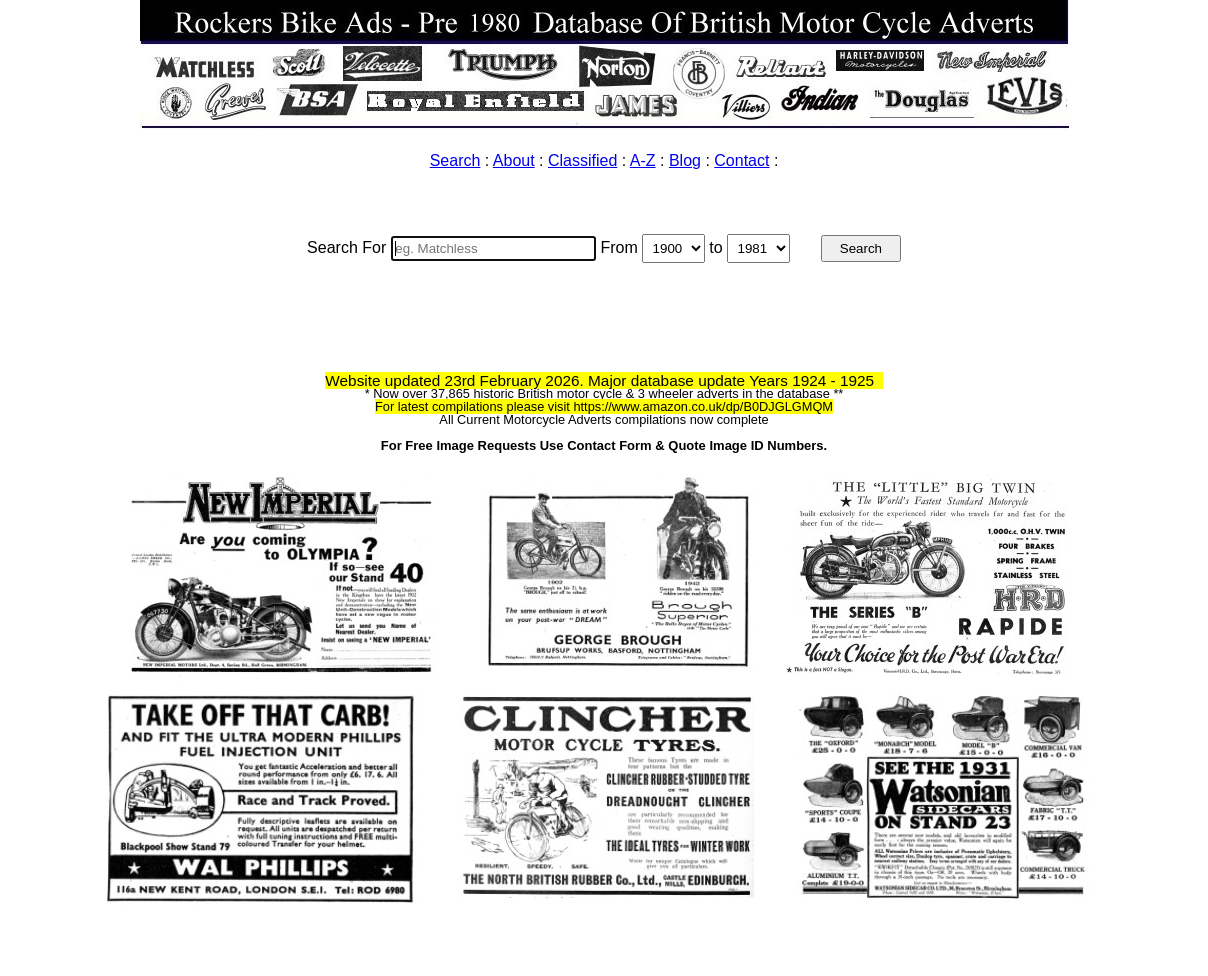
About (514, 160)
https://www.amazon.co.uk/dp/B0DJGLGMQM (703, 406)
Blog (685, 160)
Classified (582, 160)
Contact (741, 160)
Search (455, 160)
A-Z (643, 160)
